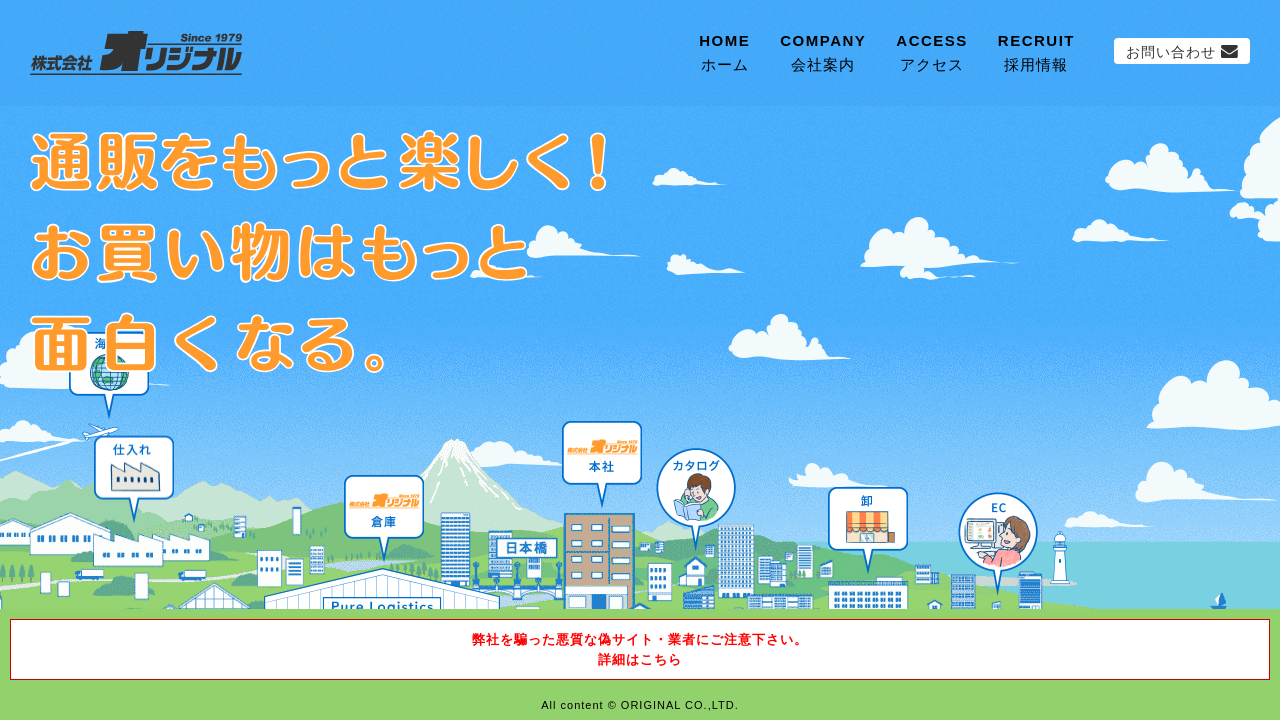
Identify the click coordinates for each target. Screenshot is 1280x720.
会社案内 (823, 51)
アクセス (932, 51)
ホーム (724, 51)
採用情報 (1036, 51)
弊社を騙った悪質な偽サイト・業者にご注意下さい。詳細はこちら (640, 649)
